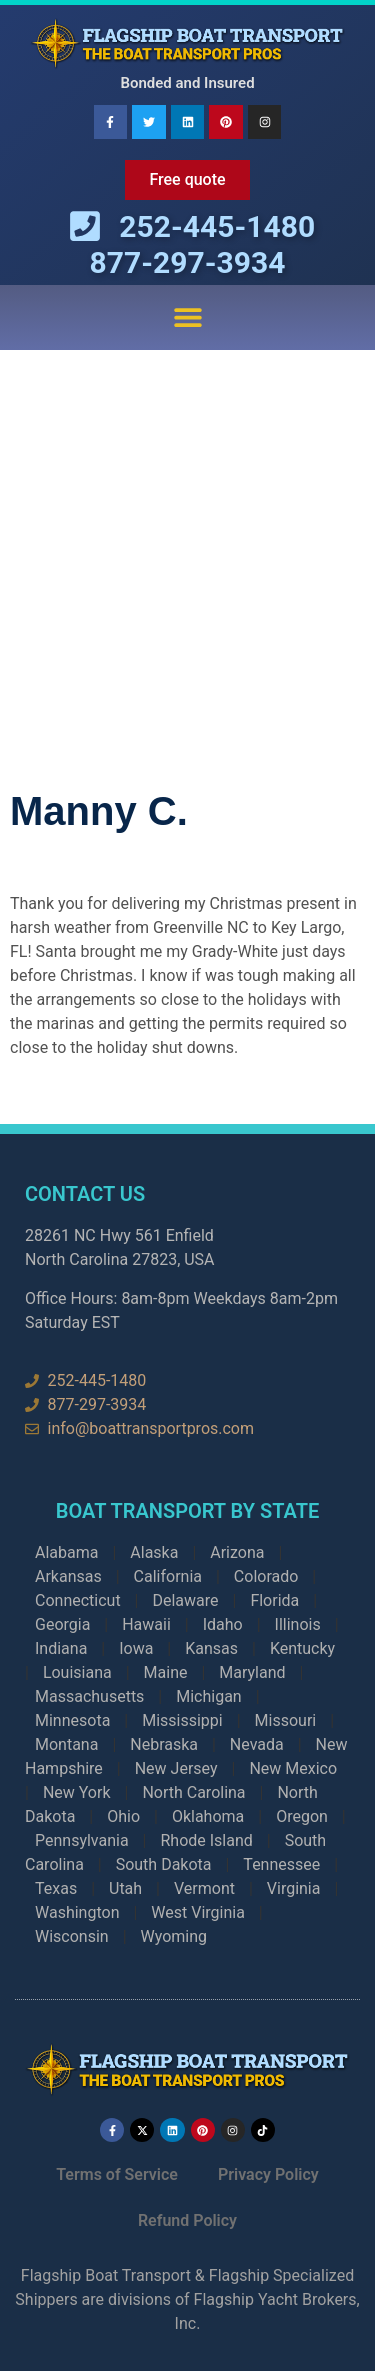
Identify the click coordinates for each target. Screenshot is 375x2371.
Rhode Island (206, 1840)
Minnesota (72, 1720)
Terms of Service (117, 2174)
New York (77, 1792)
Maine (166, 1672)
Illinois (298, 1624)
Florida (274, 1600)
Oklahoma (208, 1816)
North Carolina (193, 1792)
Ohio (123, 1816)
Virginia (294, 1888)
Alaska (154, 1552)
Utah (125, 1888)
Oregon (302, 1816)
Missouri (286, 1720)
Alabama (66, 1552)
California (168, 1576)
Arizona (237, 1552)
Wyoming (174, 1936)
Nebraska (164, 1744)
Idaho (223, 1624)
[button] (187, 317)
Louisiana (77, 1672)
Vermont (204, 1888)
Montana (66, 1744)
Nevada (257, 1744)
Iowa (136, 1648)
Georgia (62, 1624)
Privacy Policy (268, 2174)
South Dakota (164, 1864)
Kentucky (302, 1648)
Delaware (185, 1600)
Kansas (211, 1648)
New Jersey (176, 1768)
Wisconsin (72, 1936)
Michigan (208, 1696)
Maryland (252, 1672)
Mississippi (182, 1720)
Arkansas (68, 1576)
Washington (77, 1912)
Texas (56, 1888)
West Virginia (198, 1912)
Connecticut (78, 1600)
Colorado (266, 1576)
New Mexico (293, 1768)
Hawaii (146, 1624)
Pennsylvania (82, 1840)
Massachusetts (89, 1696)
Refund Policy (187, 2220)
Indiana (61, 1648)
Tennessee (281, 1864)
